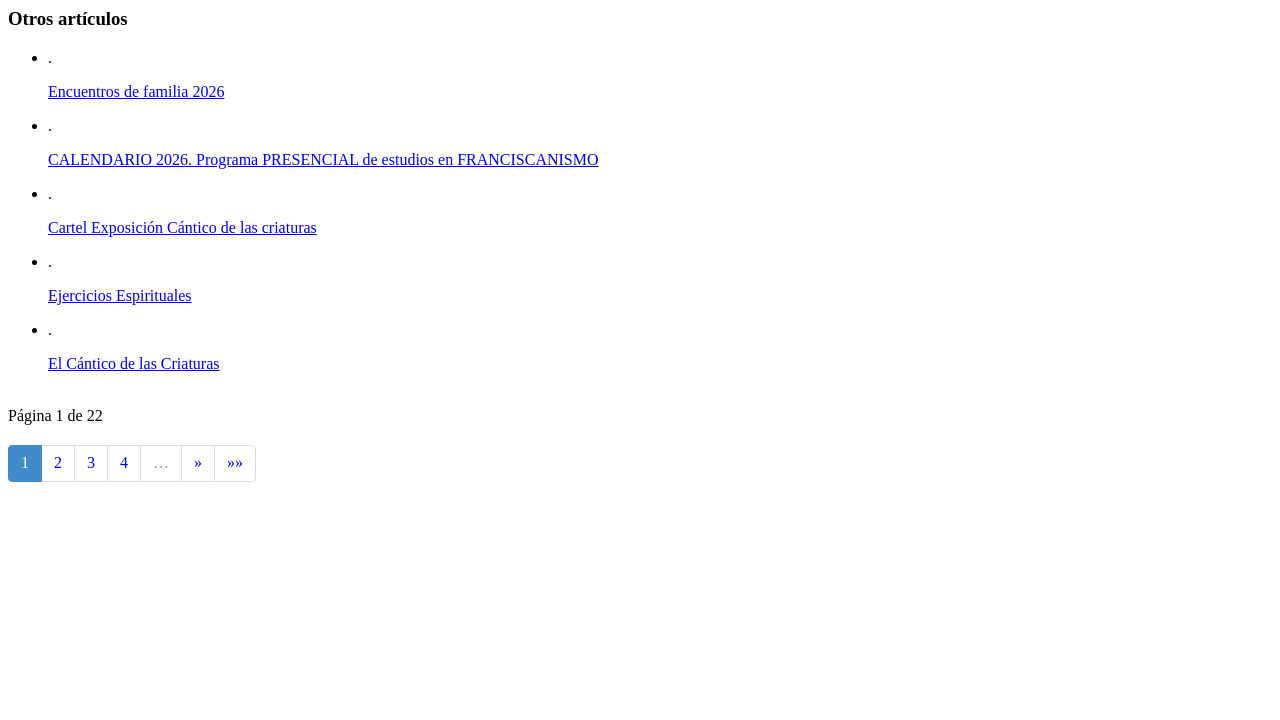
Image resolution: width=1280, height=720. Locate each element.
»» (235, 462)
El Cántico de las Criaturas (134, 363)
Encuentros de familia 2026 (136, 91)
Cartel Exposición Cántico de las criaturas (182, 227)
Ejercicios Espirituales (120, 295)
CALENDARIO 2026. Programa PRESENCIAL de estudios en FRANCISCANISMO (323, 159)
